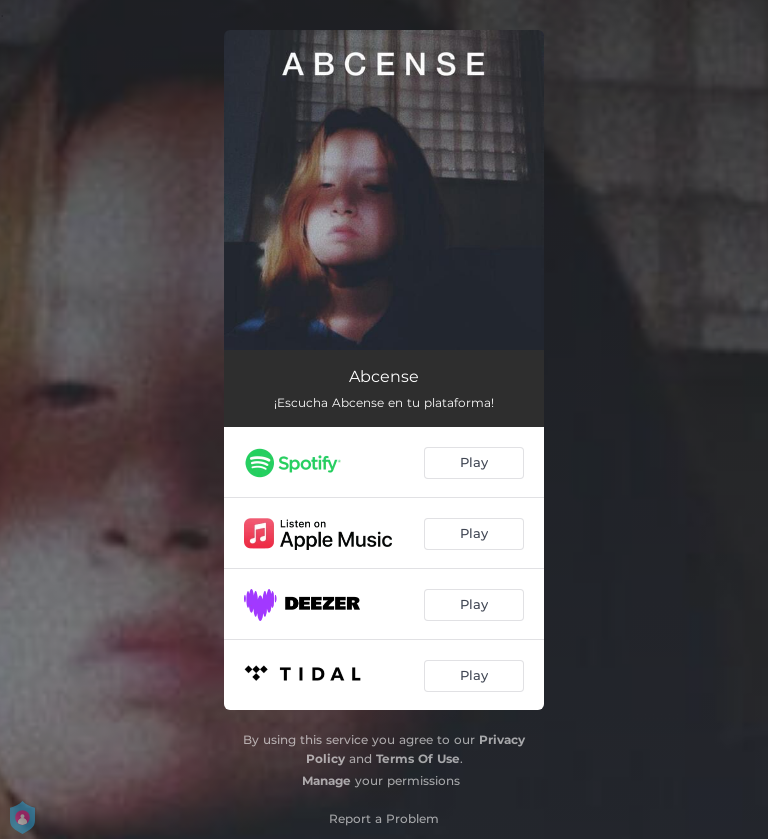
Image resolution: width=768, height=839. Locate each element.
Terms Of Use (418, 758)
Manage (326, 780)
